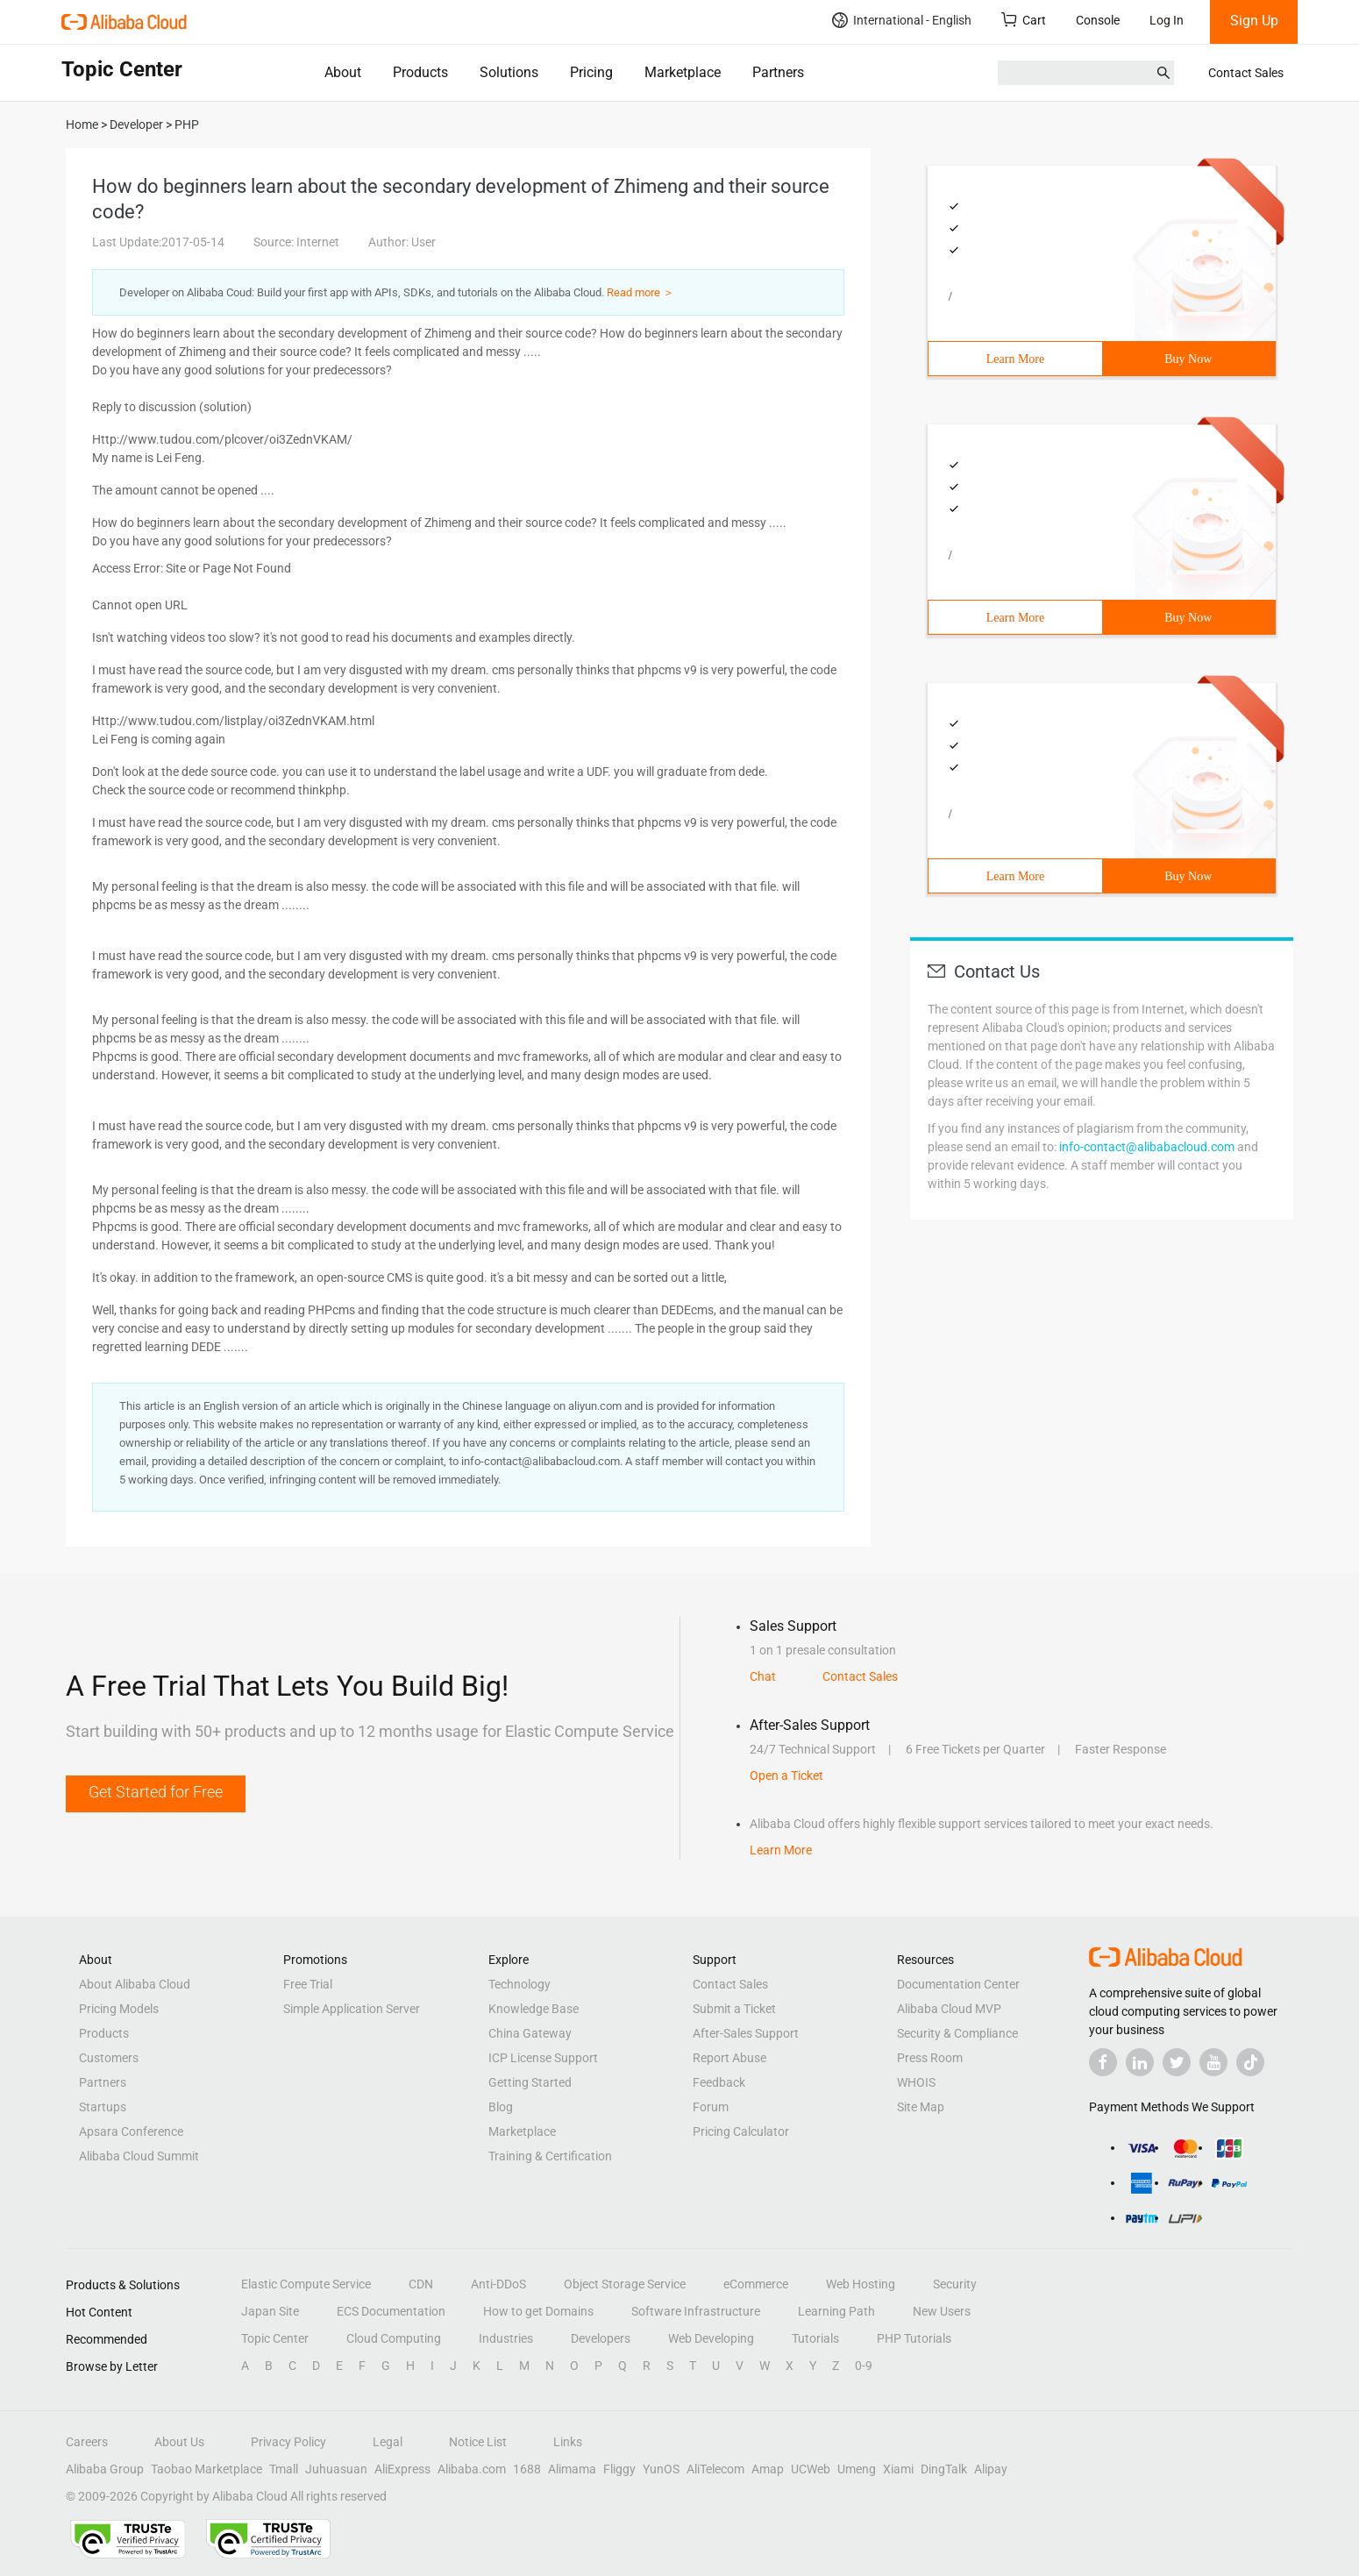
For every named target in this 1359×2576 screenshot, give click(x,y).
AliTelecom (715, 2469)
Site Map (920, 2107)
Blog (500, 2107)
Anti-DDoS (498, 2284)
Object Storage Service (625, 2284)
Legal (387, 2442)
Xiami (898, 2469)
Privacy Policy (288, 2442)
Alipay (990, 2469)
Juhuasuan (336, 2469)
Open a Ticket (786, 1775)
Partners (778, 72)
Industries (506, 2338)
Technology (519, 1984)
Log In (1166, 20)
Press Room (930, 2058)
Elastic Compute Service (306, 2284)
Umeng (856, 2469)
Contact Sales (1246, 73)
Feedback (719, 2082)
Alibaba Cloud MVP (949, 2009)
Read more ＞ (640, 292)
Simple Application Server (351, 2009)
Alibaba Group (105, 2469)
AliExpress (402, 2469)
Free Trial (307, 1984)
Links (567, 2442)
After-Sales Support (746, 2033)
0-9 (863, 2366)
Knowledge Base (533, 2009)
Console (1098, 20)
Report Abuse (729, 2058)
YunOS (661, 2469)
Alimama (572, 2469)
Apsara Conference (131, 2131)
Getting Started (530, 2082)
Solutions (509, 72)
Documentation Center (958, 1984)
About (342, 72)
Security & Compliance (957, 2033)
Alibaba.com (472, 2469)
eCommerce (755, 2284)
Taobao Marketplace (206, 2469)
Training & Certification (550, 2156)
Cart (1023, 19)
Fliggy (619, 2469)
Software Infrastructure (695, 2311)
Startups (102, 2107)
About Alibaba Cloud (134, 1984)
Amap (767, 2469)
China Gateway (530, 2033)
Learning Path (836, 2311)
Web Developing (711, 2338)
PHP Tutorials (914, 2338)
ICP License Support (543, 2058)
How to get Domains (538, 2311)
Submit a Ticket (734, 2009)
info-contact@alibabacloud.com (1146, 1147)
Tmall (283, 2469)
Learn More (1015, 359)
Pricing (591, 72)
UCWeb (810, 2469)
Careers (87, 2442)
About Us (179, 2442)
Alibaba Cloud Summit (139, 2156)
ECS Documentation (391, 2311)
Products (420, 72)
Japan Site (270, 2311)
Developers (600, 2338)
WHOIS (916, 2082)
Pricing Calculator (741, 2131)
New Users (942, 2311)
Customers (109, 2058)
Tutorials (815, 2338)
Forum (711, 2107)
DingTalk (944, 2469)
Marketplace (682, 72)
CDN (421, 2284)
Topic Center (275, 2338)
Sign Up (1254, 20)
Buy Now (1188, 359)
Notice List (478, 2442)
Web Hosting (860, 2284)
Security (955, 2284)
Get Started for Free (156, 1792)
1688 (527, 2469)
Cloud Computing (393, 2338)
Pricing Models (119, 2009)
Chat (763, 1676)
